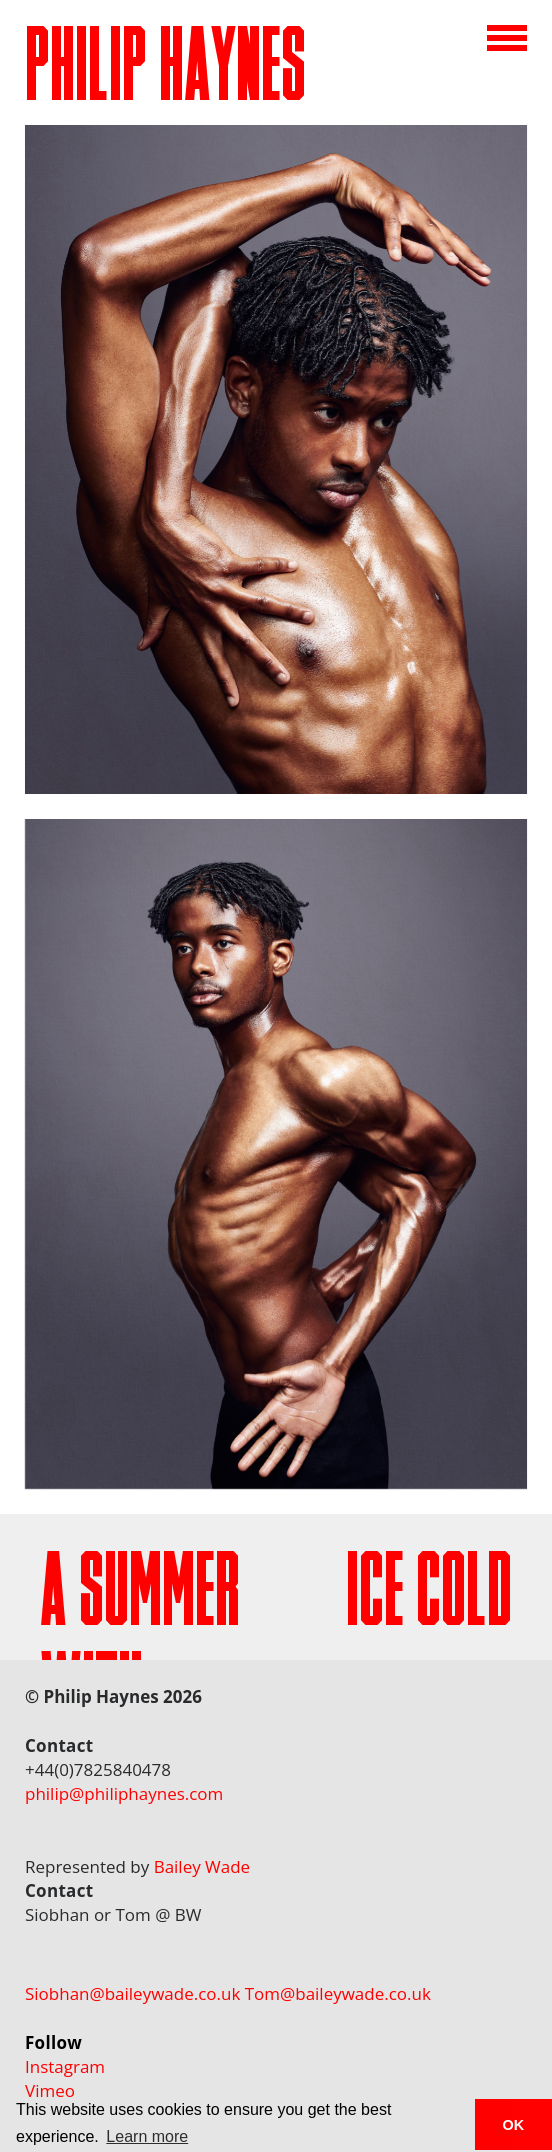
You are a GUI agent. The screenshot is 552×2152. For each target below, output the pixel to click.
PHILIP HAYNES (165, 75)
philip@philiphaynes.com (124, 1793)
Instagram (65, 2066)
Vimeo (50, 2090)
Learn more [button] (147, 2136)
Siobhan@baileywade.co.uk (132, 1993)
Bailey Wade (202, 1866)
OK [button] (514, 2125)
